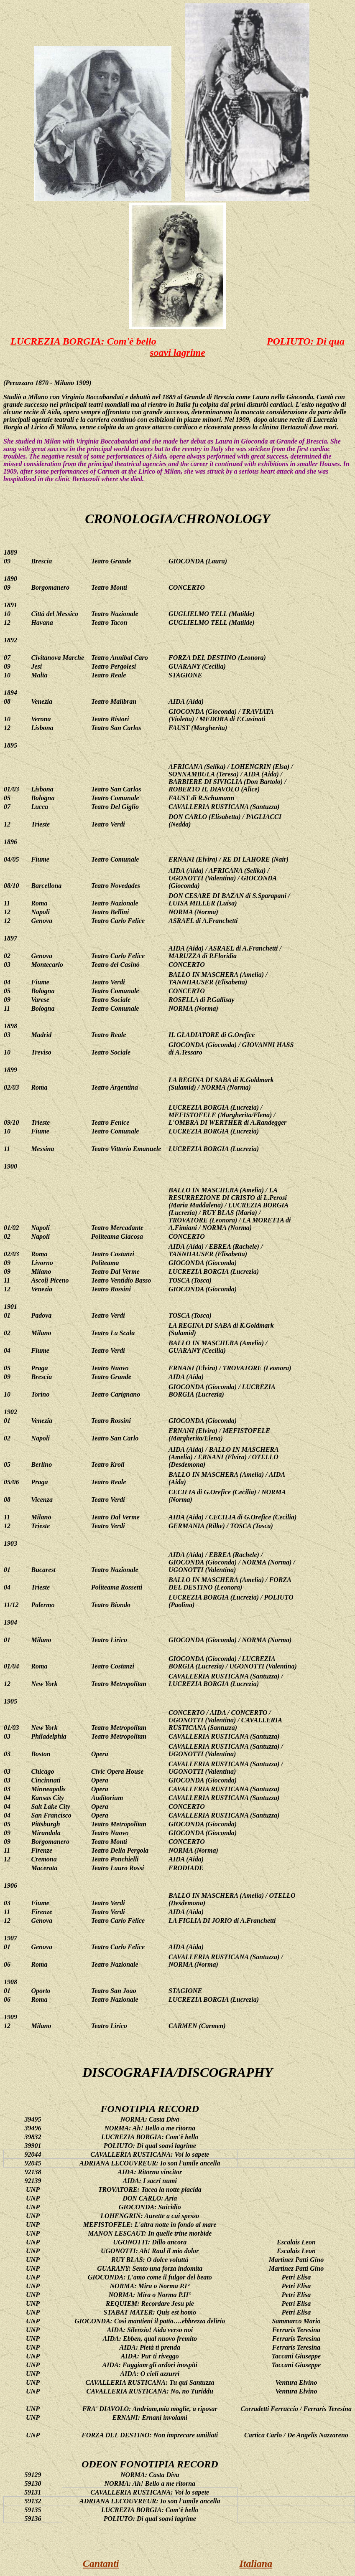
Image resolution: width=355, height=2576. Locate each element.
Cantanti (101, 2563)
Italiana (256, 2563)
